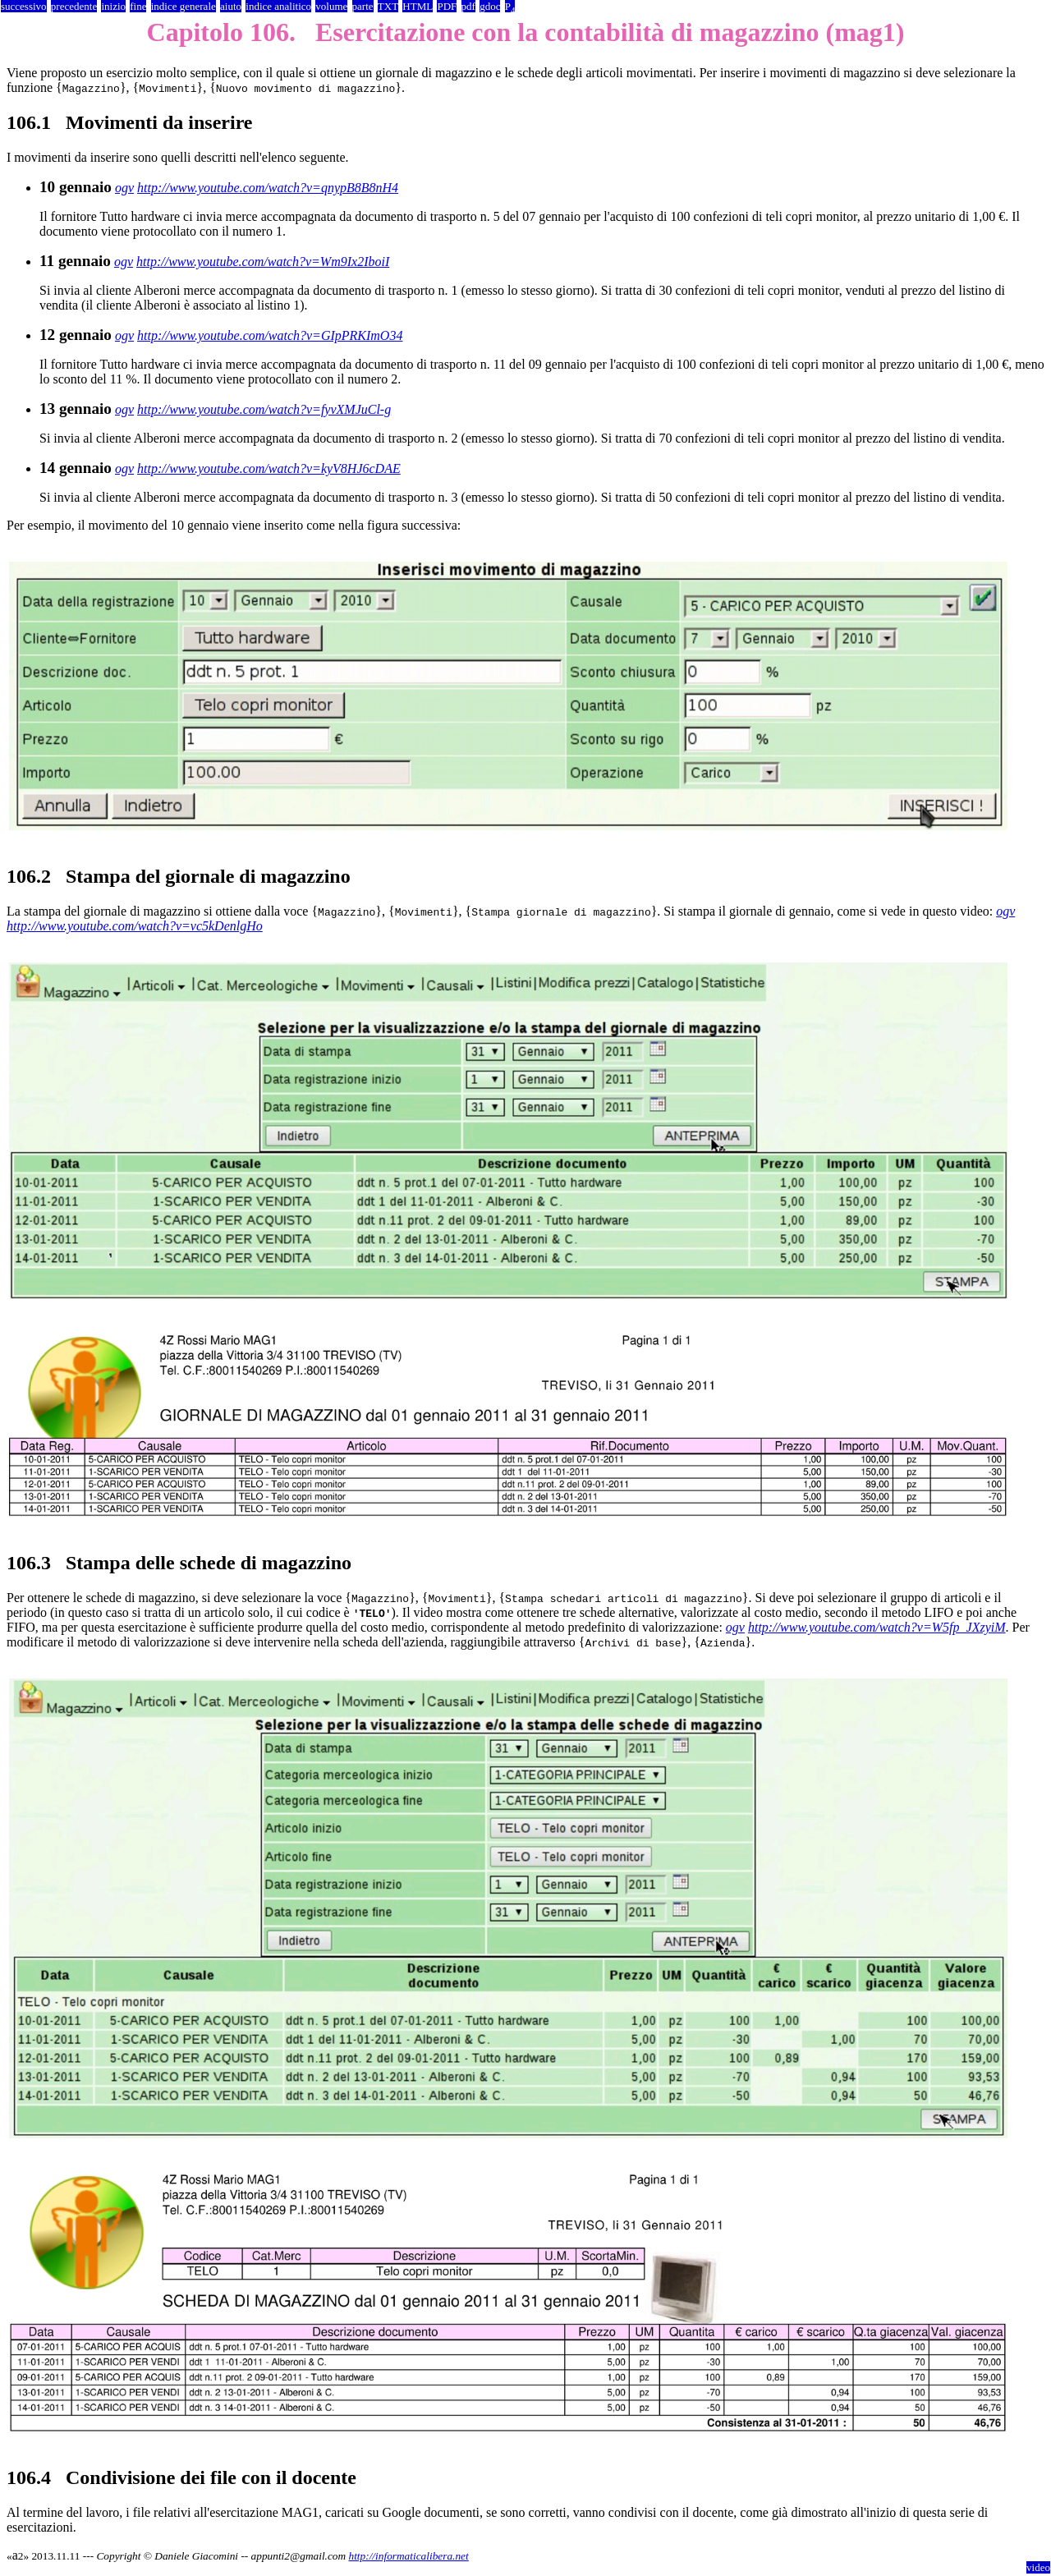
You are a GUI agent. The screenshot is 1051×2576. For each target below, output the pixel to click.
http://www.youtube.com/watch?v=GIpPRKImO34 (269, 335)
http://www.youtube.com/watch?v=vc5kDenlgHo (135, 926)
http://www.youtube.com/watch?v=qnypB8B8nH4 (267, 188)
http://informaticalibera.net (408, 2556)
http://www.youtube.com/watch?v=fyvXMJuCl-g (264, 409)
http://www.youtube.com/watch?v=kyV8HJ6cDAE (269, 468)
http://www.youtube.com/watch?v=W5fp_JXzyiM (877, 1627)
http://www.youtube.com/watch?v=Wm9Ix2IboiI (262, 262)
